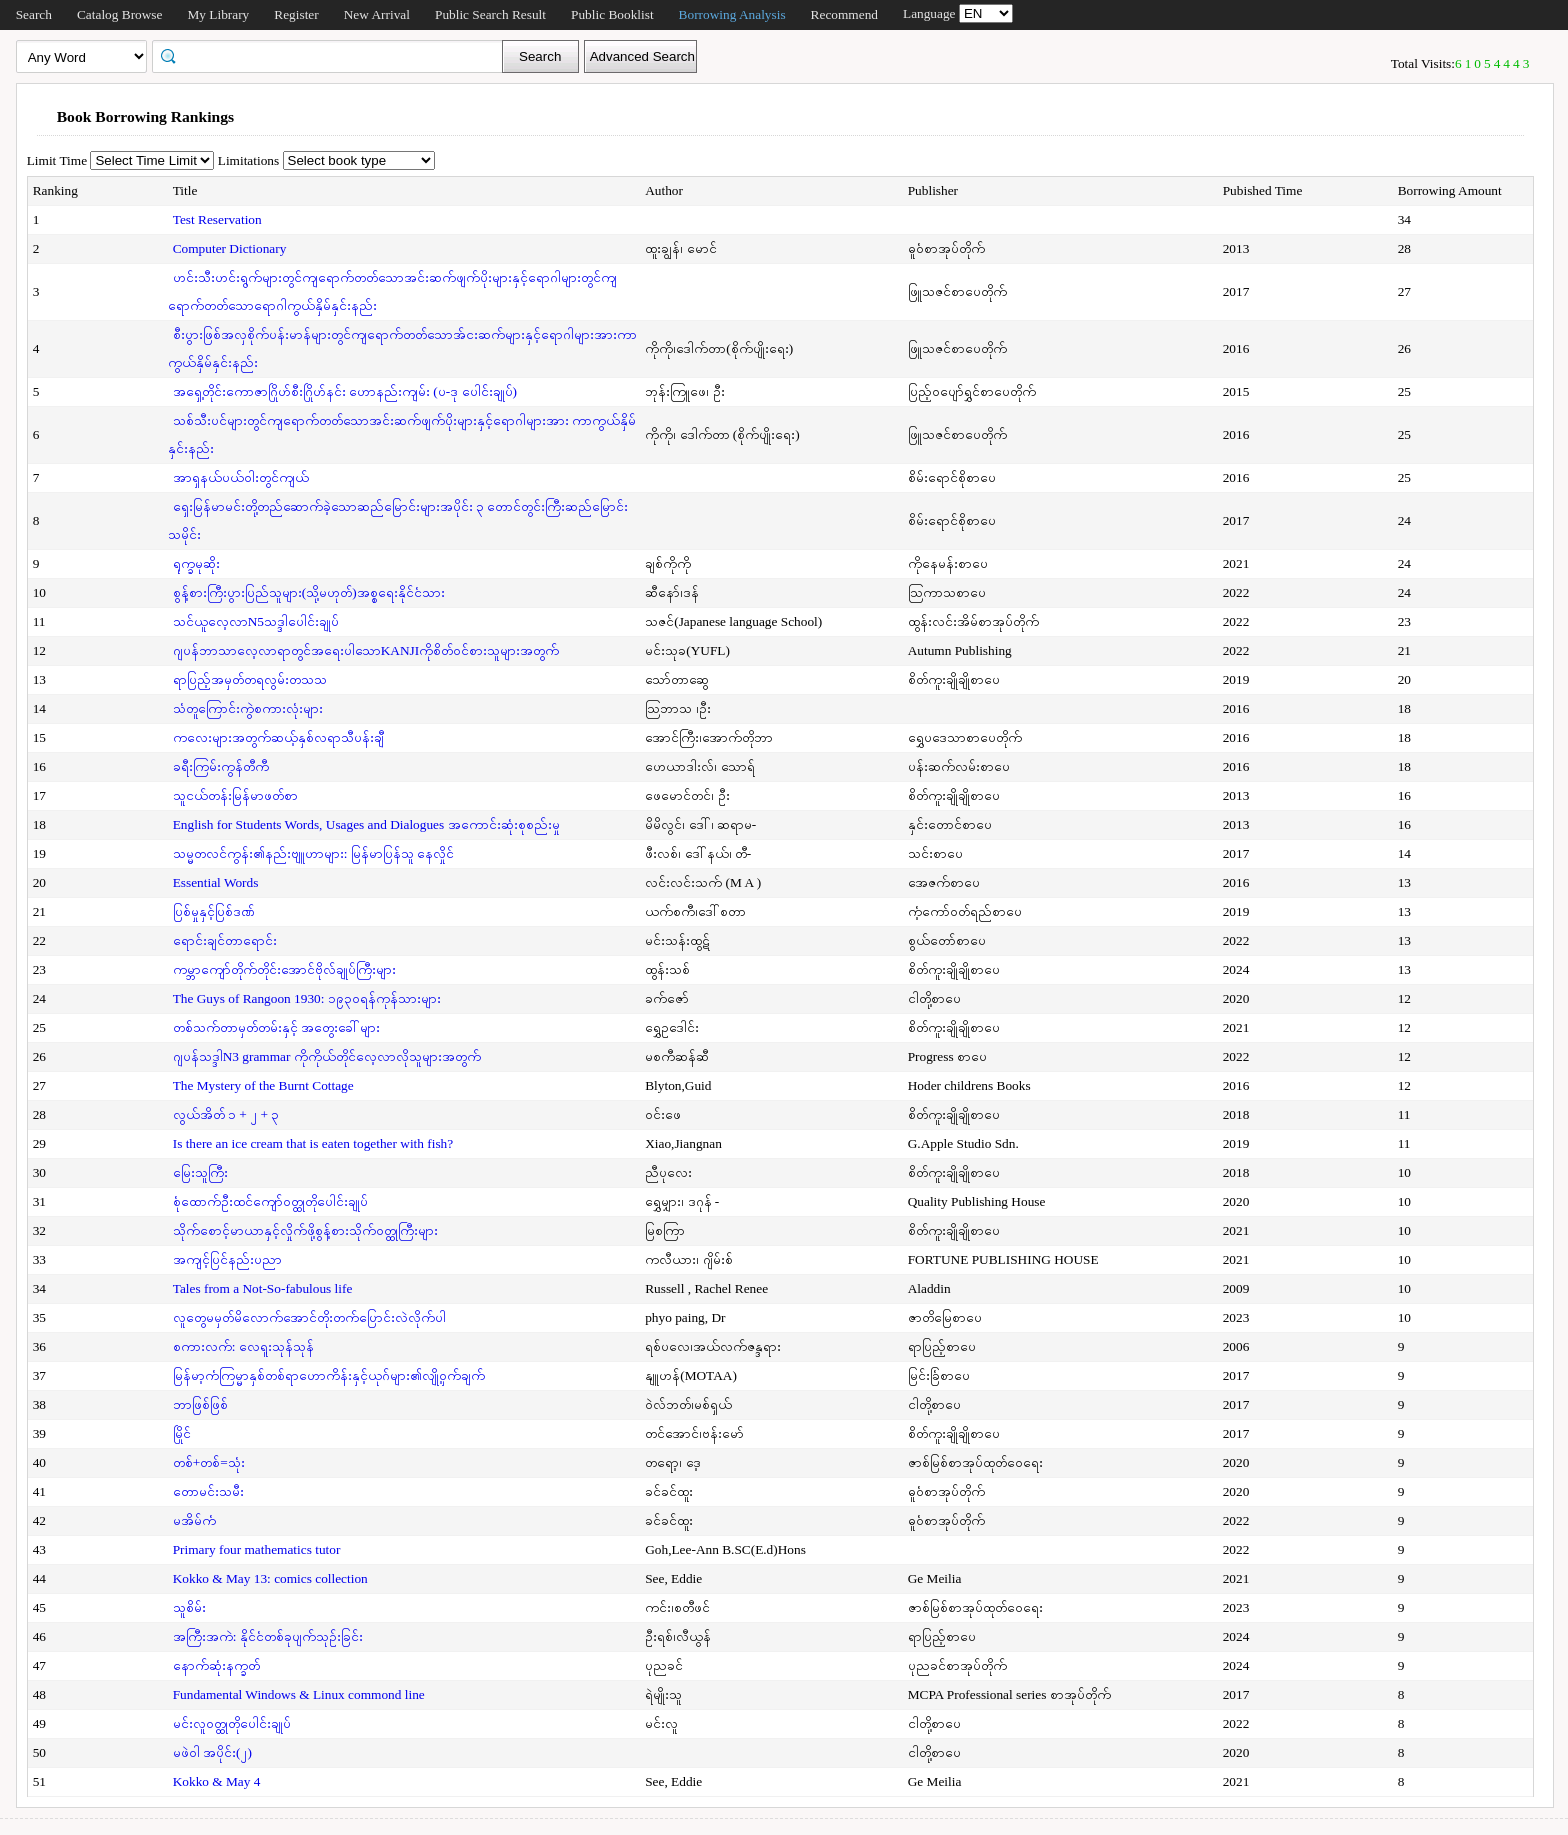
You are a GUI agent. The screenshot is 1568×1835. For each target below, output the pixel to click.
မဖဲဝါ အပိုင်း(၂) (212, 1752)
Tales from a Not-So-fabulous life (263, 1288)
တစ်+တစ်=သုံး (209, 1462)
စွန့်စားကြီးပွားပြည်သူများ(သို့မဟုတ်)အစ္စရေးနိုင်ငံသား (309, 592)
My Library (218, 14)
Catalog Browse (120, 14)
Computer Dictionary (230, 248)
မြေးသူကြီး (200, 1172)
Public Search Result (490, 14)
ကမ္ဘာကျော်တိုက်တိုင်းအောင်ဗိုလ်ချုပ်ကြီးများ (284, 969)
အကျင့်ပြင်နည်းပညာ (227, 1259)
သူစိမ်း (189, 1607)
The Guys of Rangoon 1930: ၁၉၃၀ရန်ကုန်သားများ (307, 998)
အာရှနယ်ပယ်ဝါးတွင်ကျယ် (241, 477)
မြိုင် (182, 1433)
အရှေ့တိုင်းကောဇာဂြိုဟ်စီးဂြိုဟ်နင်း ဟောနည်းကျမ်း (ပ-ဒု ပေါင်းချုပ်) (345, 391)
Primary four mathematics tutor (257, 1549)
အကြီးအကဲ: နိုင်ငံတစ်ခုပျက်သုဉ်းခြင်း (268, 1636)
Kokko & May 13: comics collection (270, 1578)
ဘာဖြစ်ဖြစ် (200, 1404)
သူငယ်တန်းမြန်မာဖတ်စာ (235, 795)
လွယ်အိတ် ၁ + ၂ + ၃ (226, 1114)
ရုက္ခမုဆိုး (196, 563)
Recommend (844, 14)
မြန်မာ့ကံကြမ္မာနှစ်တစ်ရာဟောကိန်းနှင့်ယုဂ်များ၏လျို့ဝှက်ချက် (329, 1375)
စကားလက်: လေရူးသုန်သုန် (243, 1346)
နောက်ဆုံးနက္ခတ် (216, 1665)
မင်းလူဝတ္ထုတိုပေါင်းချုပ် (232, 1723)
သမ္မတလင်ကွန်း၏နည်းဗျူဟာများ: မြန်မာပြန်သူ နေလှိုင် (313, 853)
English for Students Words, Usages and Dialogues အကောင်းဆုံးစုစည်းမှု (366, 824)
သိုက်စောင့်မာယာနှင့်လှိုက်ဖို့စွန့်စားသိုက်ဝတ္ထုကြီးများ (305, 1230)
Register (296, 14)
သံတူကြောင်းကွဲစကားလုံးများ (248, 708)
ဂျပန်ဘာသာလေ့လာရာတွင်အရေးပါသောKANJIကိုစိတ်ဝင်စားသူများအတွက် (366, 650)
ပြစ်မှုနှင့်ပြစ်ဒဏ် (214, 911)
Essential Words (216, 882)
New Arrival (377, 14)
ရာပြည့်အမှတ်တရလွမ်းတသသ (250, 679)
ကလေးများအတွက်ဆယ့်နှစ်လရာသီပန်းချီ (278, 737)
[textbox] (334, 55)
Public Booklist (612, 14)
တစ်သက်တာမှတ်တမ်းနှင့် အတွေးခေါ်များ (276, 1027)
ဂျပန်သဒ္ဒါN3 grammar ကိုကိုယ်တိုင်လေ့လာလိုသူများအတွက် (327, 1056)
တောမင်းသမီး (208, 1491)
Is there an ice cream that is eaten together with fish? (313, 1143)
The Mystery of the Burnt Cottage (263, 1085)
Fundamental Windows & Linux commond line (299, 1694)
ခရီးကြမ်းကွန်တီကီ (221, 766)
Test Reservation (217, 219)
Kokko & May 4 (217, 1781)
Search (34, 14)
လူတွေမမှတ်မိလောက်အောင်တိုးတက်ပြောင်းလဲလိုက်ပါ (309, 1317)
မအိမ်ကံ (194, 1520)
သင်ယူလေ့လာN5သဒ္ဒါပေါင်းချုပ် (256, 621)
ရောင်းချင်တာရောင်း (225, 940)
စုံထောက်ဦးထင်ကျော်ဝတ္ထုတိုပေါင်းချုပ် (270, 1201)
